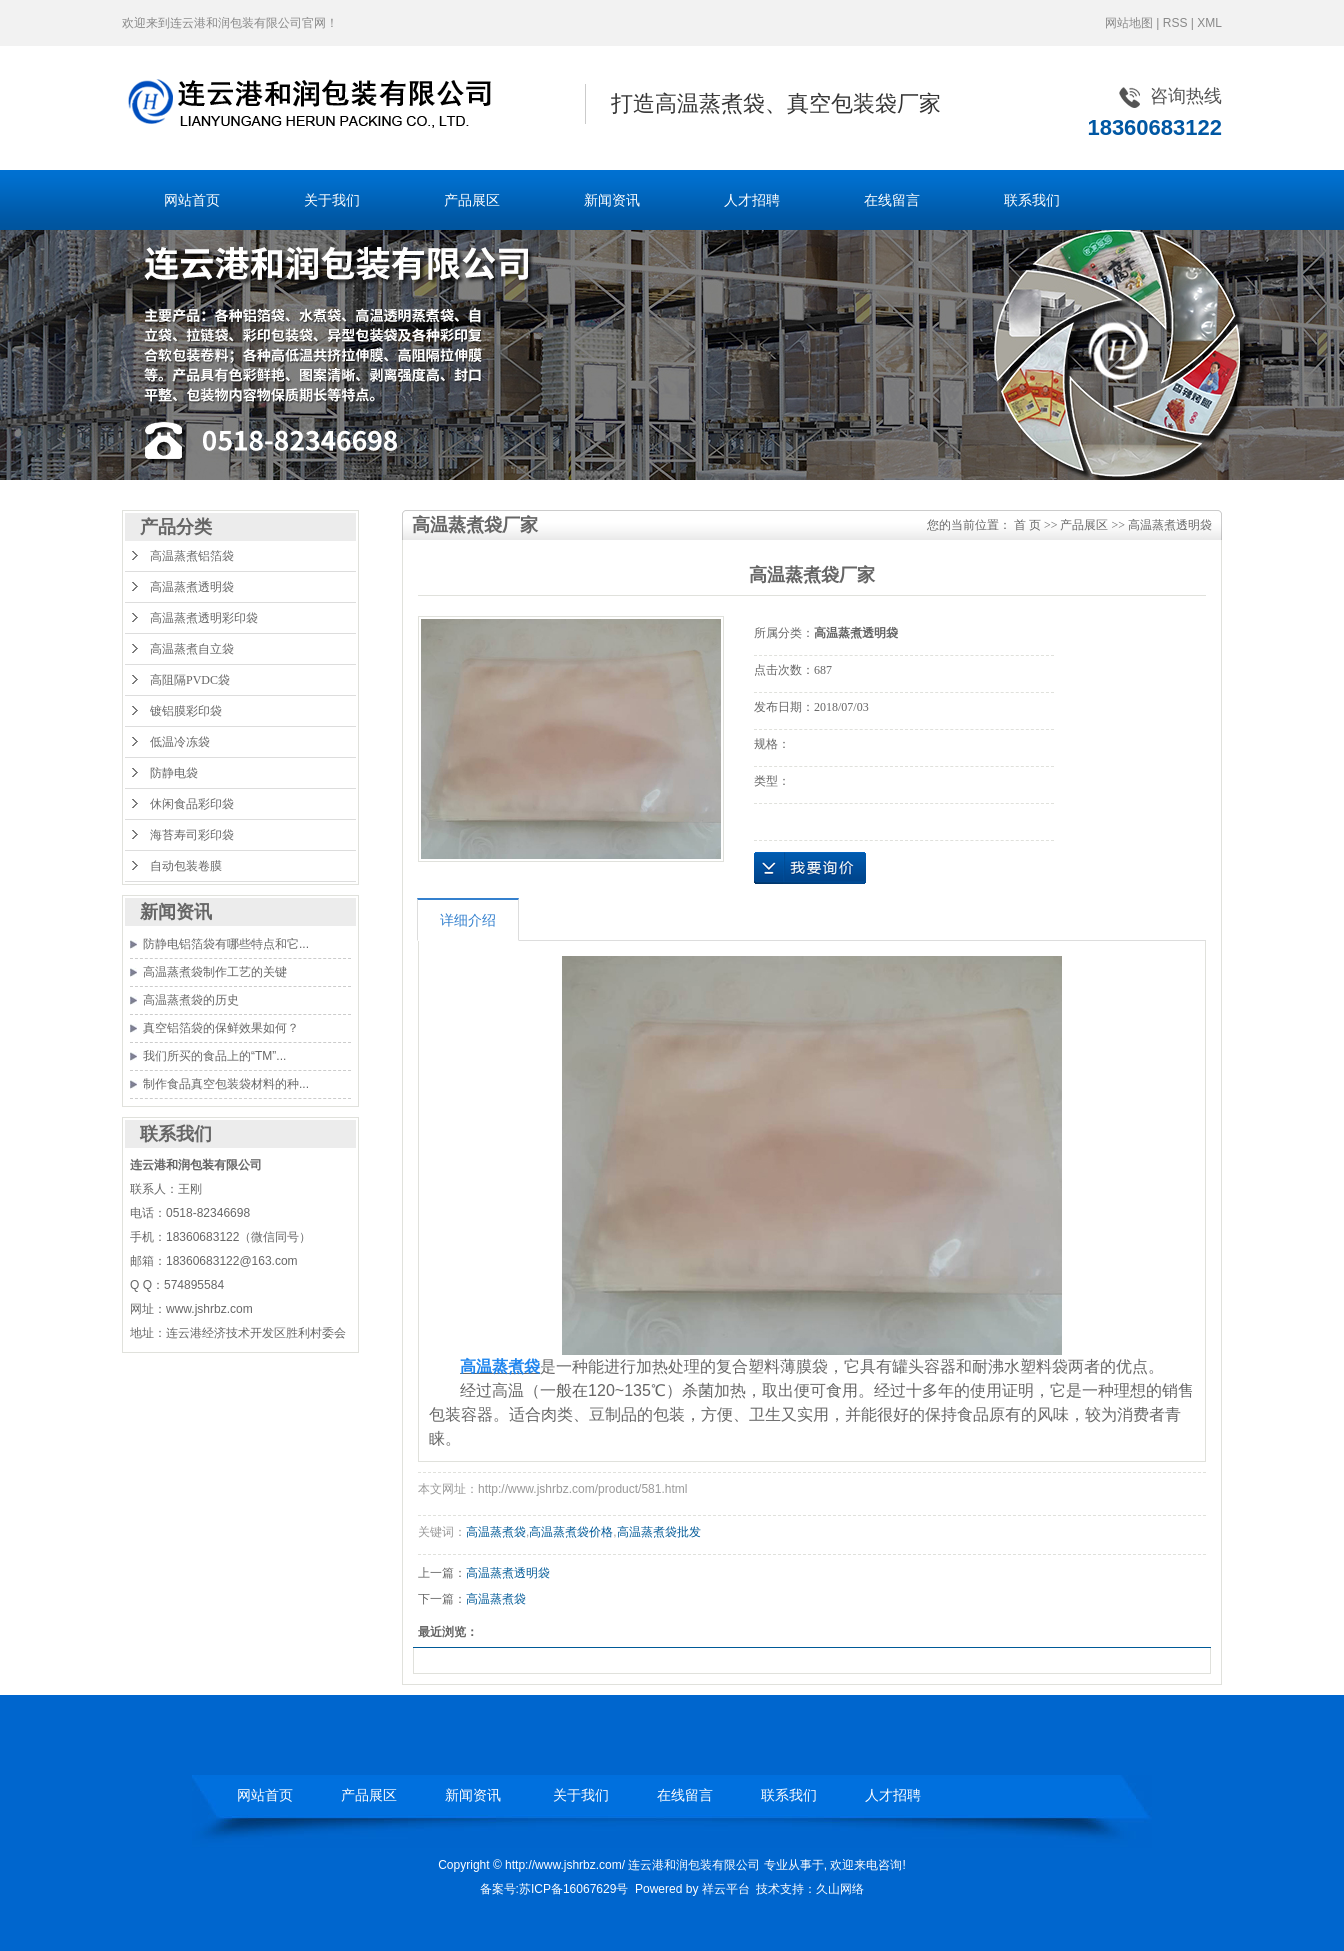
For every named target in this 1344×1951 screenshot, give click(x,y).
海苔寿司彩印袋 (192, 835)
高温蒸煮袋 (496, 1532)
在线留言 (892, 200)
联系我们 (1032, 200)
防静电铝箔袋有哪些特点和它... (226, 944)
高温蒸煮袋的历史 (191, 1000)
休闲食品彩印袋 (192, 804)
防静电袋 (174, 773)
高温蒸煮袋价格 (571, 1532)
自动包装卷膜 (186, 866)
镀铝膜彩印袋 (186, 711)
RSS (1175, 23)
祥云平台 (726, 1889)
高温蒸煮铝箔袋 (192, 556)
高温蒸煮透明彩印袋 (204, 618)
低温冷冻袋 (180, 742)
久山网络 (840, 1889)
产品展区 (472, 200)
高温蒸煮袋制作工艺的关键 (215, 972)
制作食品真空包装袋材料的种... (226, 1084)
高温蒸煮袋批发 (659, 1532)
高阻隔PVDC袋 (190, 680)
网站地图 (1129, 23)
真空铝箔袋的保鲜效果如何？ (221, 1028)
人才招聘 (752, 200)
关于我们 (332, 200)
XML (1209, 23)
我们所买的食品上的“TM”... (214, 1056)
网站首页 (192, 200)
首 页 (1027, 525)
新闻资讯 (612, 200)
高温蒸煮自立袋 (192, 649)
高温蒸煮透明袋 (192, 587)
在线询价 (810, 868)
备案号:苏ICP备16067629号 (554, 1889)
